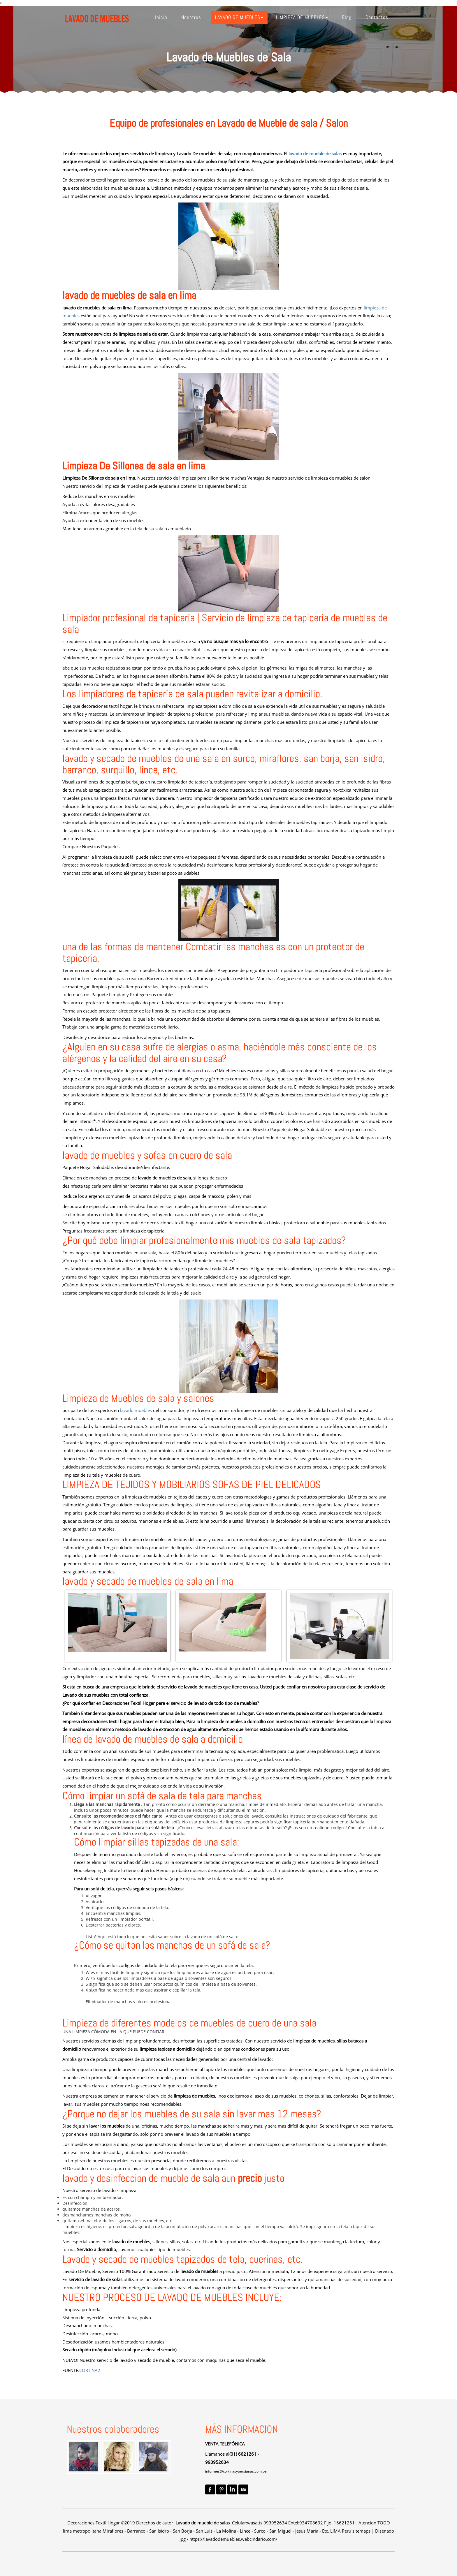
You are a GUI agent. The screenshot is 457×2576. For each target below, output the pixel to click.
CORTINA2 (89, 2370)
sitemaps (361, 2531)
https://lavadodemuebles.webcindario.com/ (233, 2539)
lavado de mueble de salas (314, 154)
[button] (239, 17)
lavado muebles (136, 1410)
